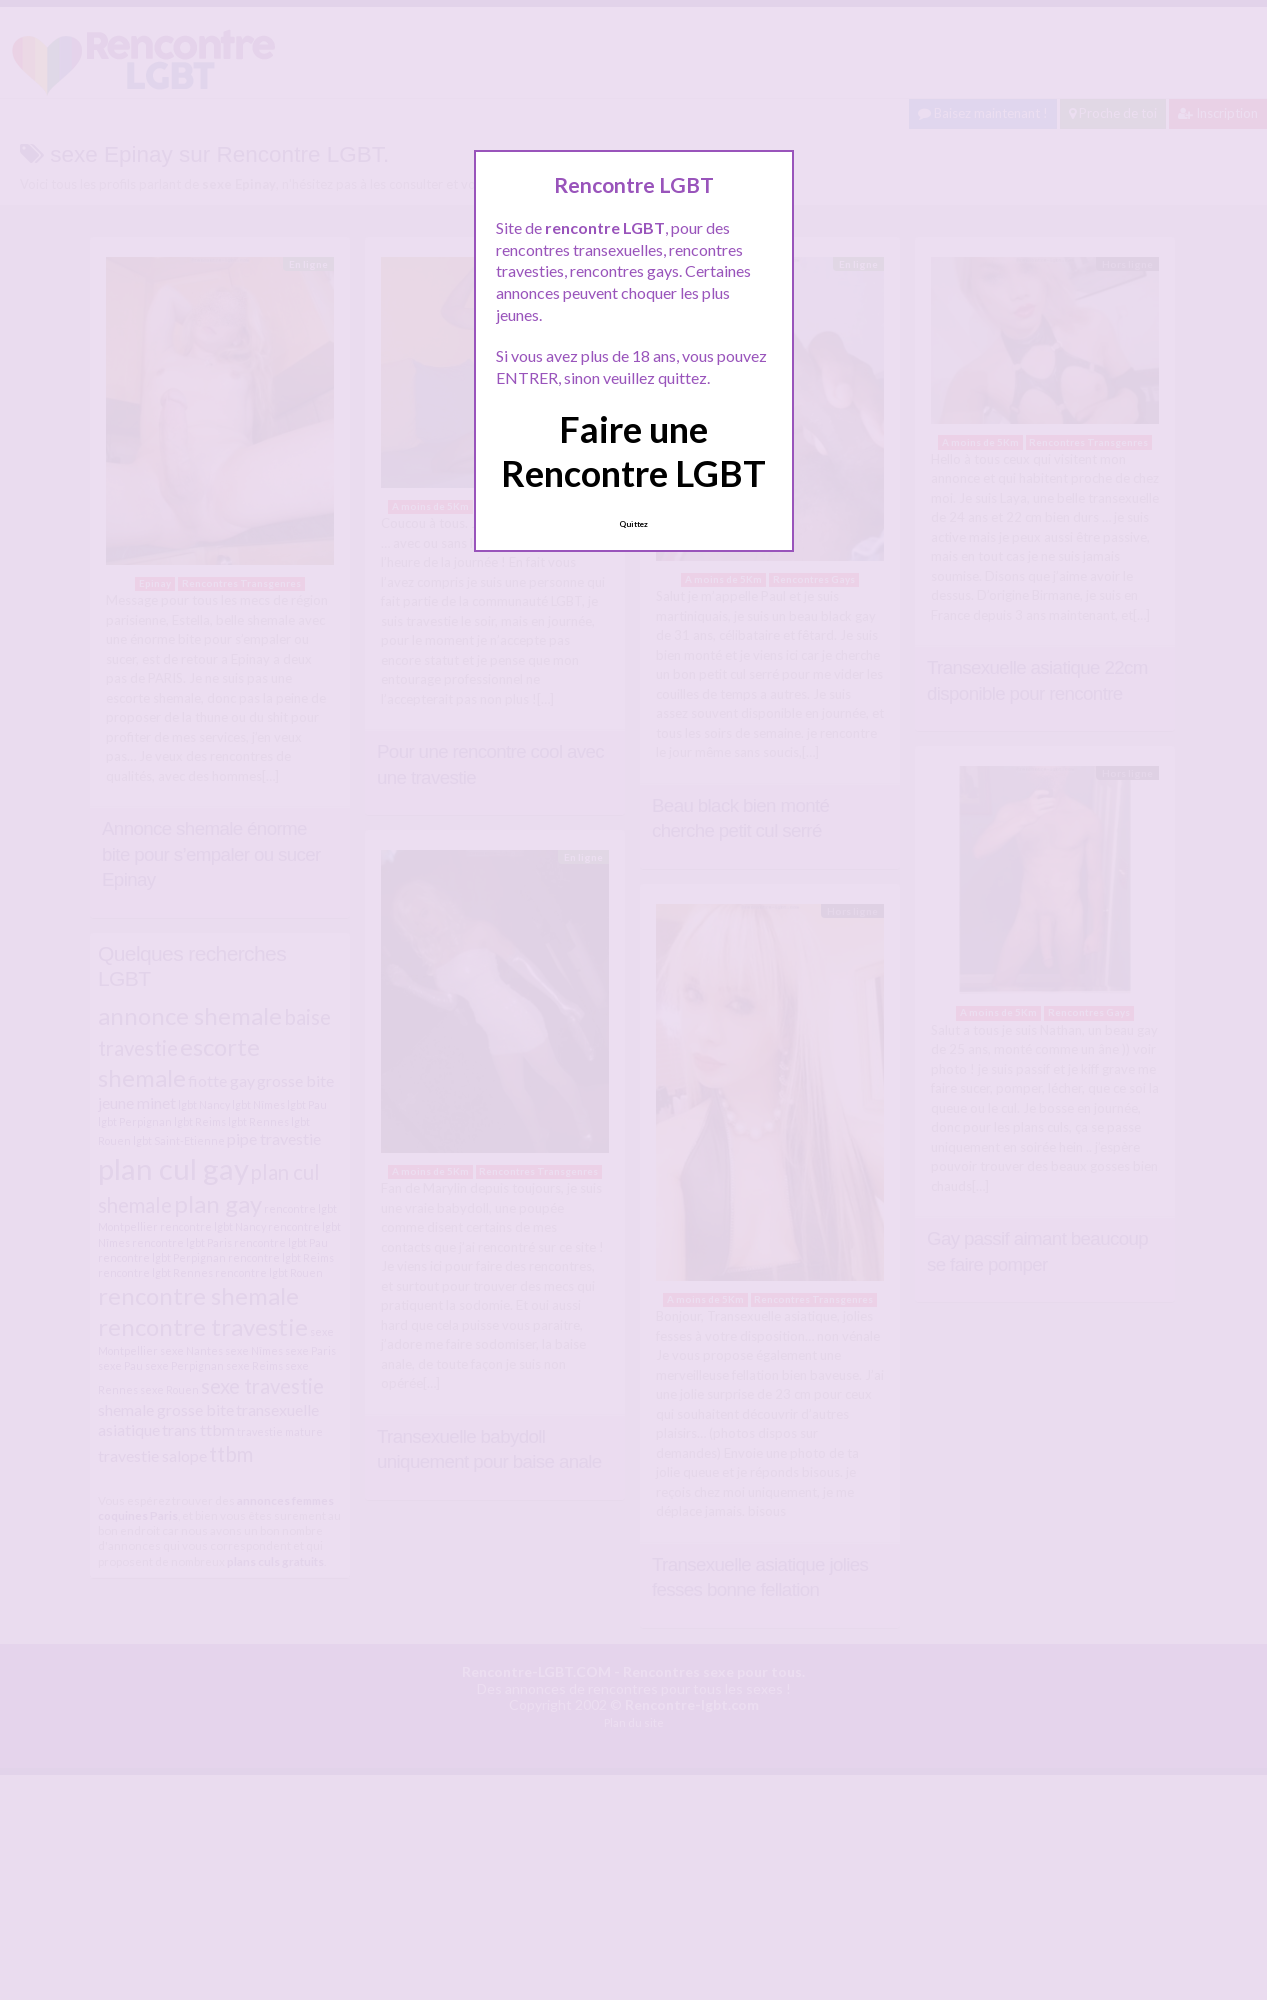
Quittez (633, 524)
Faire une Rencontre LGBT (633, 450)
